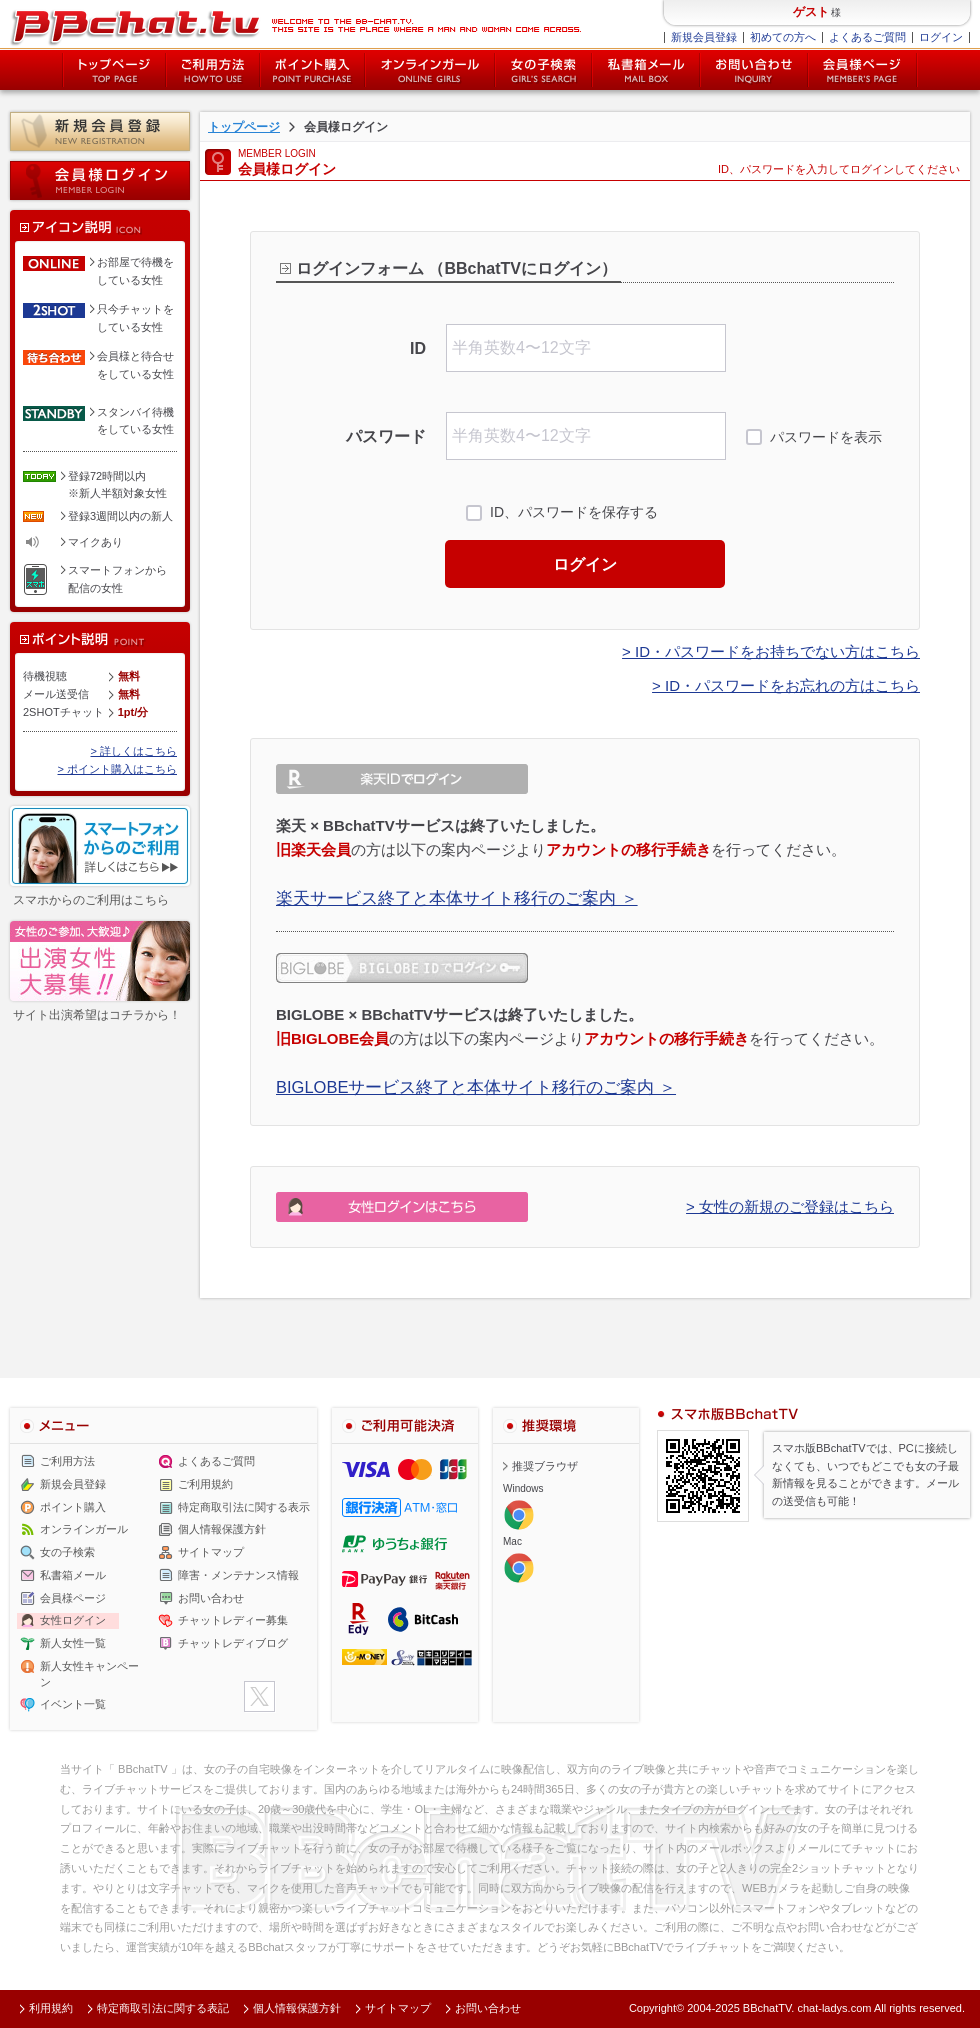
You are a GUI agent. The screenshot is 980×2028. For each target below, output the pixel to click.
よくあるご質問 (867, 37)
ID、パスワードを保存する (574, 512)
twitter (259, 1696)
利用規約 (51, 2008)
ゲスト (811, 12)
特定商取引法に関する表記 (163, 2008)
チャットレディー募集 (233, 1620)
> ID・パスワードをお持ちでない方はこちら (771, 651)
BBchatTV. (769, 2008)
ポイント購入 (312, 70)
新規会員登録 (704, 37)
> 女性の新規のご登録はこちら (790, 1206)
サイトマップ (211, 1552)
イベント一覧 (73, 1704)
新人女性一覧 (73, 1643)
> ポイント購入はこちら (117, 769)
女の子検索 (543, 70)
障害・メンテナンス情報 (238, 1575)
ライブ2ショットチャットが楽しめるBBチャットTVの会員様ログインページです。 (295, 25)
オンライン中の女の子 (430, 70)
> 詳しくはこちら (134, 751)
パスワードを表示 (826, 437)
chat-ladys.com (834, 2008)
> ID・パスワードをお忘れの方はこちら (786, 685)
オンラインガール (84, 1529)
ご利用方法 (213, 70)
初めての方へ (783, 37)
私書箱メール (646, 70)
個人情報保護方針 (222, 1529)
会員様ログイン (100, 180)
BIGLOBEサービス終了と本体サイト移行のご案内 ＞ (476, 1087)
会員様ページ (863, 70)
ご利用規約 (205, 1484)
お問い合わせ (754, 70)
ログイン (941, 37)
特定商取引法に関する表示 (244, 1507)
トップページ (114, 70)
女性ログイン (73, 1620)
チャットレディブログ (233, 1643)
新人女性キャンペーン (89, 1674)
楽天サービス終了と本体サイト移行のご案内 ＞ (457, 898)
